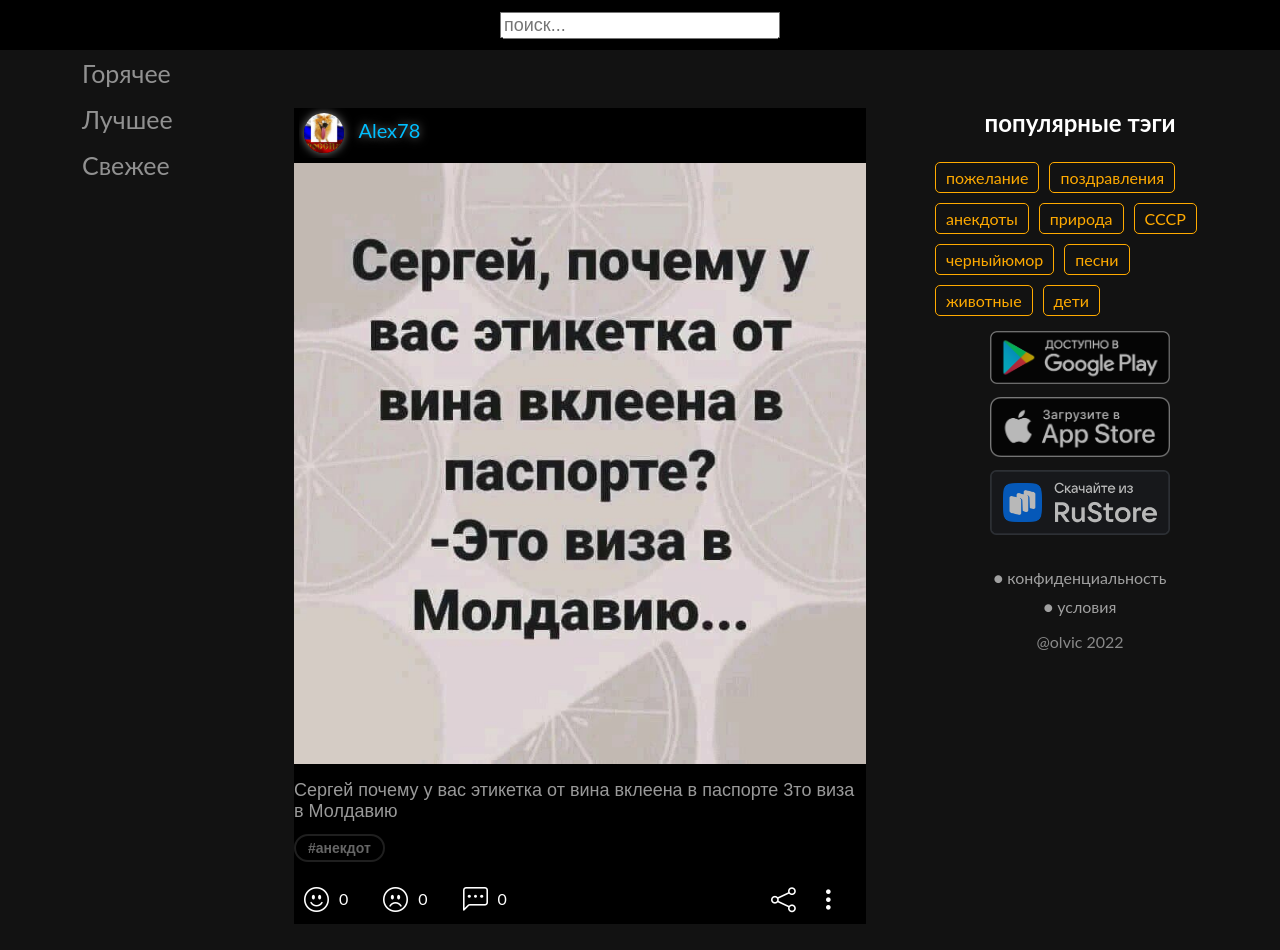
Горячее (126, 73)
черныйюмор (994, 259)
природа (1081, 218)
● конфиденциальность (1080, 577)
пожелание (987, 177)
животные (984, 300)
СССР (1165, 218)
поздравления (1112, 177)
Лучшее (127, 119)
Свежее (126, 165)
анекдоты (982, 218)
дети (1071, 300)
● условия (1080, 606)
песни (1096, 259)
